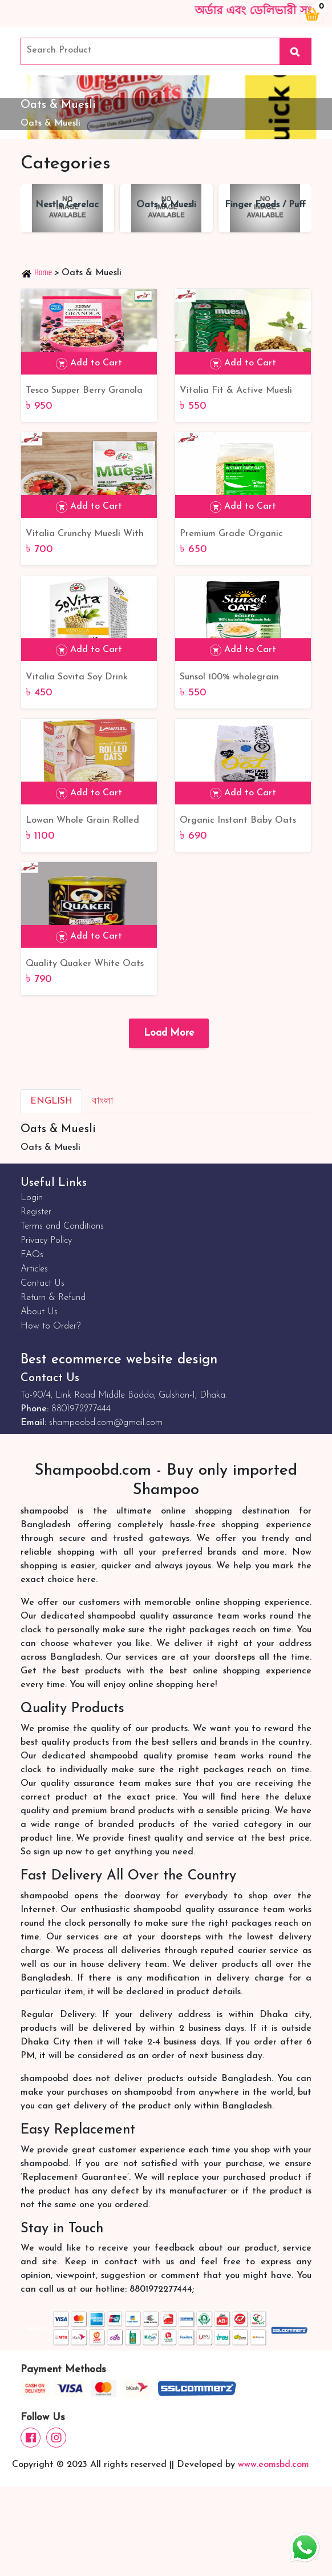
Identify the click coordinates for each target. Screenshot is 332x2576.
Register (36, 1212)
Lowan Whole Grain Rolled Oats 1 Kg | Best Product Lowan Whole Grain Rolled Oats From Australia (82, 821)
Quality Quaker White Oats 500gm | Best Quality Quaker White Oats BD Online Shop (88, 965)
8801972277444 (81, 1409)
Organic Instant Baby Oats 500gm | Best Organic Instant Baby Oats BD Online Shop (243, 821)
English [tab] (51, 1101)
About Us (39, 1312)
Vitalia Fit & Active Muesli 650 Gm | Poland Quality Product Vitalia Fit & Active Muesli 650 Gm (239, 391)
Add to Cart (89, 363)
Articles (34, 1269)
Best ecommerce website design (119, 1360)
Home (37, 272)
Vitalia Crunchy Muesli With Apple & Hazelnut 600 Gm (85, 535)
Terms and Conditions (62, 1226)
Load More (169, 1033)
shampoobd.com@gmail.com (106, 1422)
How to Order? (50, 1326)
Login (32, 1197)
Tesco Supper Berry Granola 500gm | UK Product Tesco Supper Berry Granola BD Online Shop (84, 391)
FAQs (32, 1254)
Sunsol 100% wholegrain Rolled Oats (229, 678)
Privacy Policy (46, 1240)
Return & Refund (53, 1297)
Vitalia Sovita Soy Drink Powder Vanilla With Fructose (88, 678)
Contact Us (42, 1283)
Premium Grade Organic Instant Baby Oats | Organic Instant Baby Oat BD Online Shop (241, 535)
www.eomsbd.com (273, 2464)
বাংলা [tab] (103, 1101)
